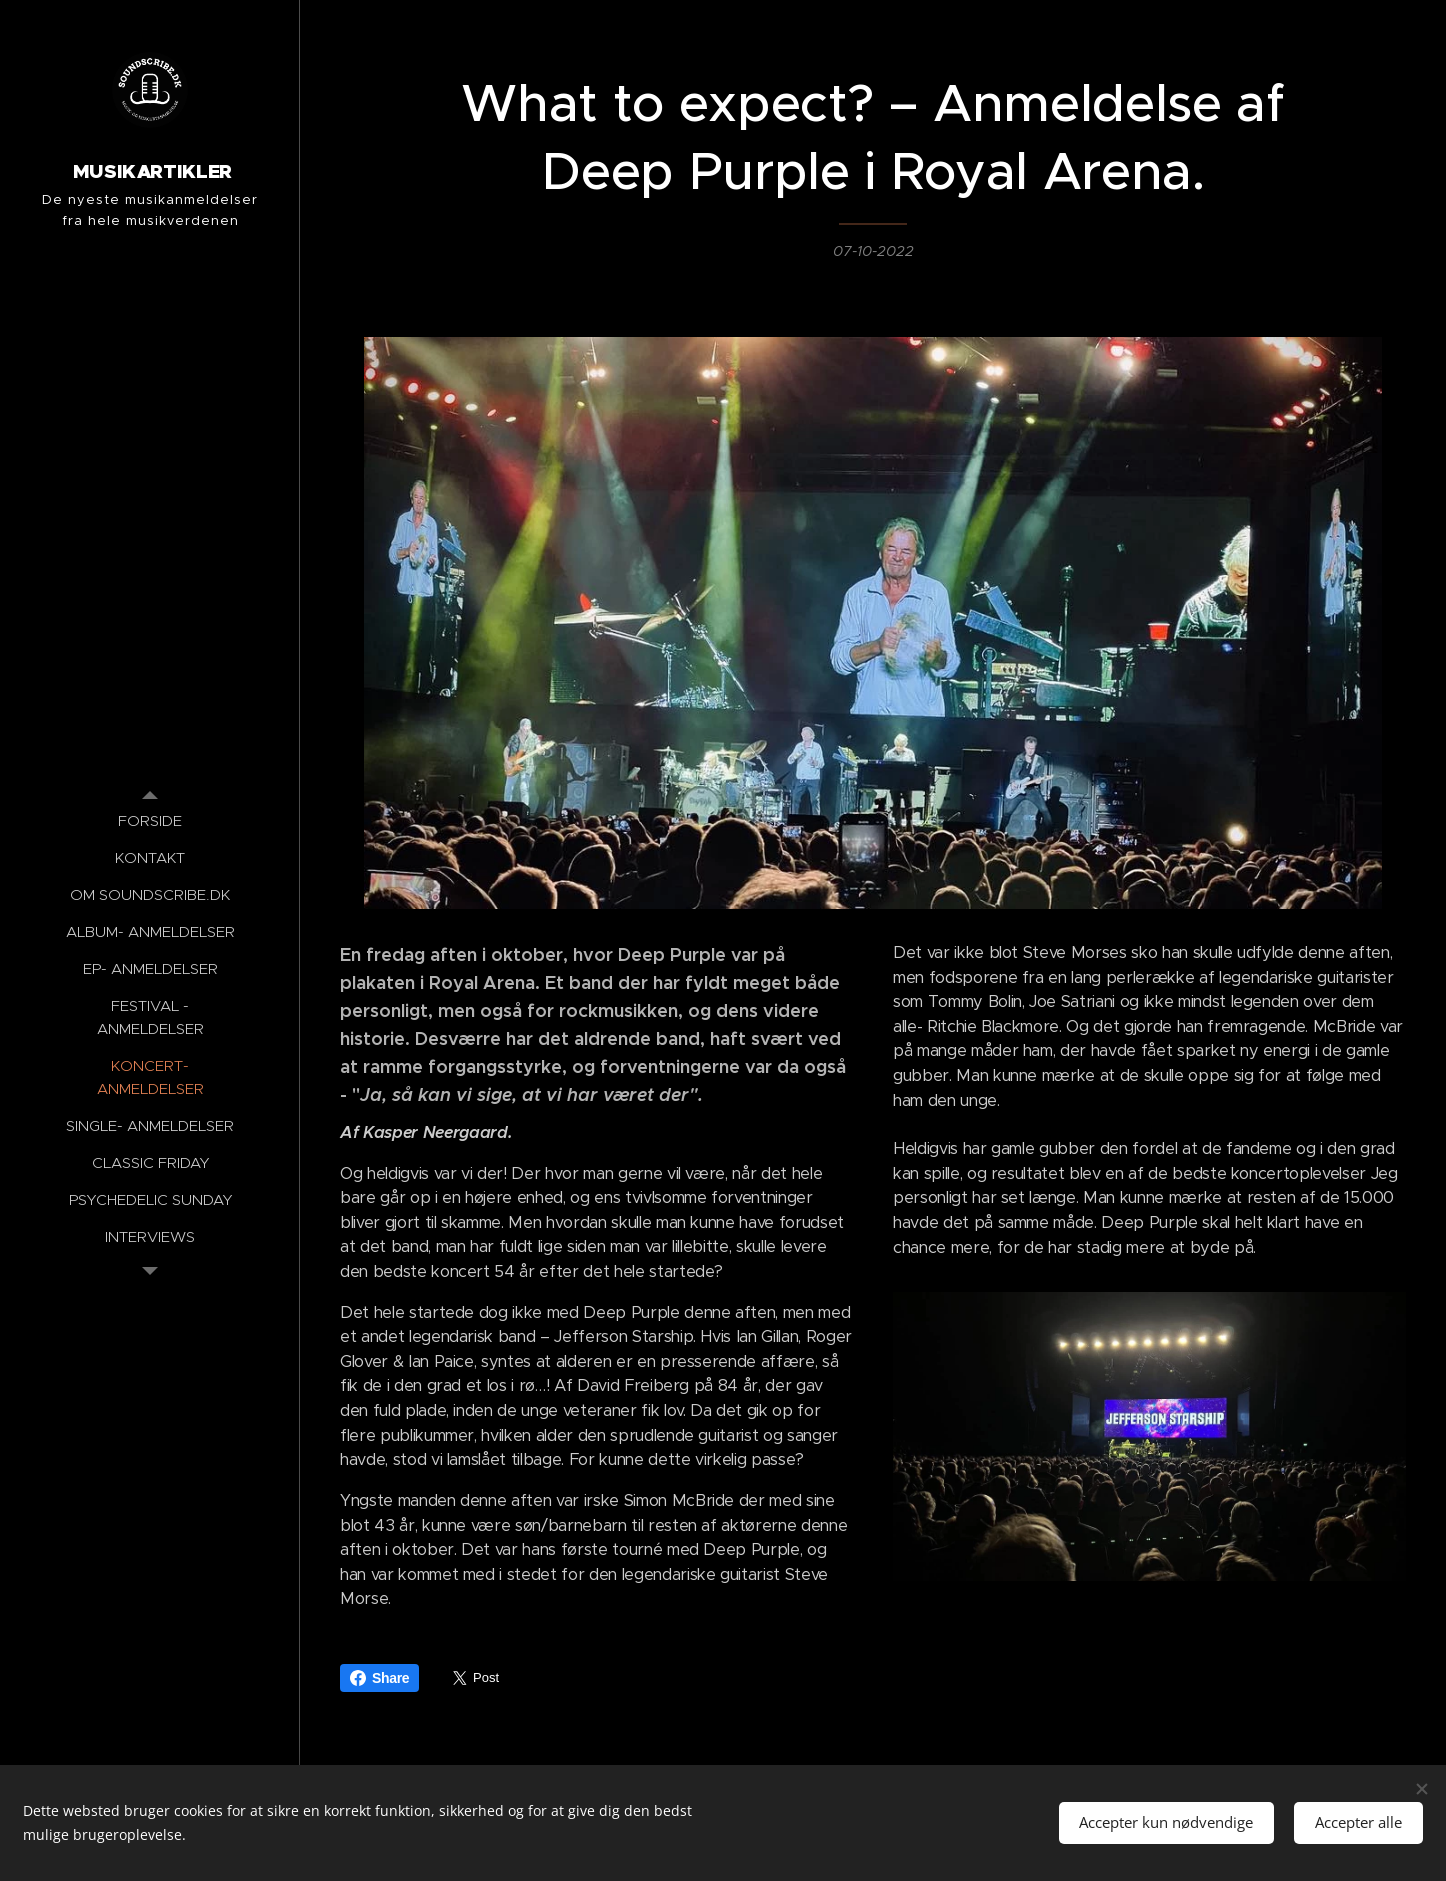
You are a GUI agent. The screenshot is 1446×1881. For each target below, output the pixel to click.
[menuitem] (150, 820)
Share (379, 1678)
